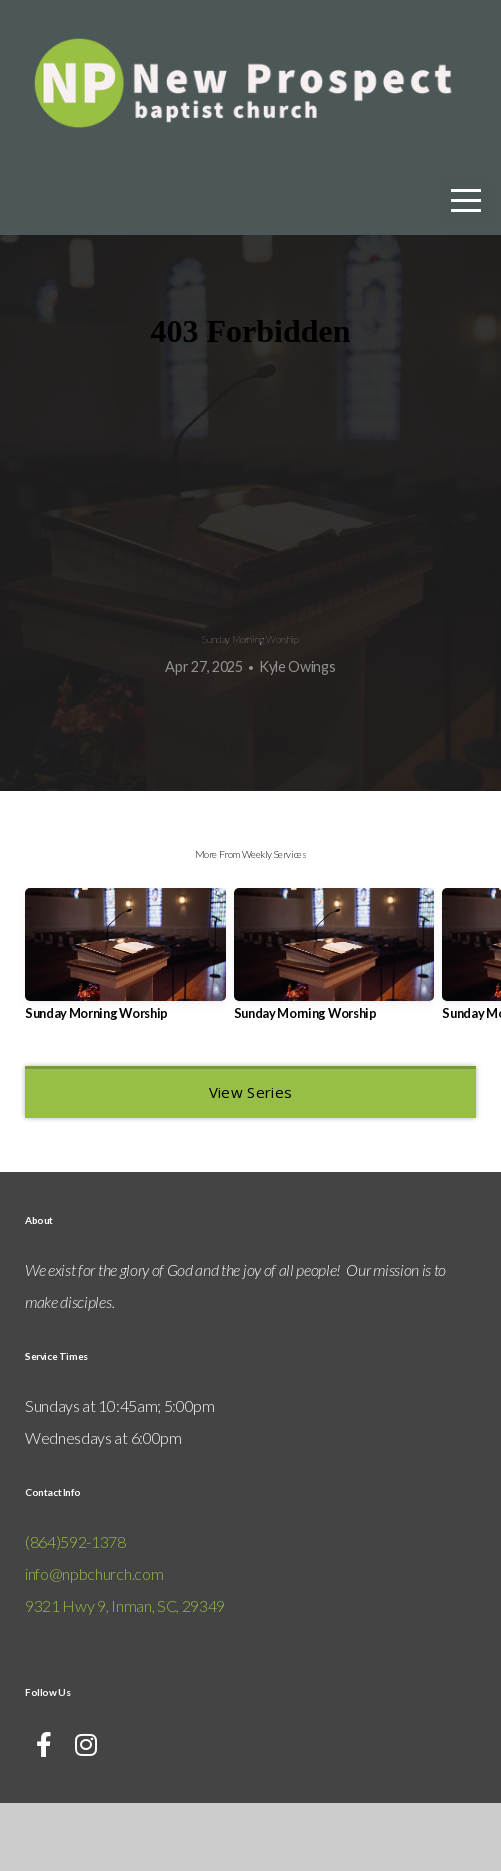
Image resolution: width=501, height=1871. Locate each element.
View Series (250, 1160)
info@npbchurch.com (94, 1641)
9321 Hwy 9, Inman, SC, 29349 (125, 1673)
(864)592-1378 (75, 1609)
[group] (125, 1030)
